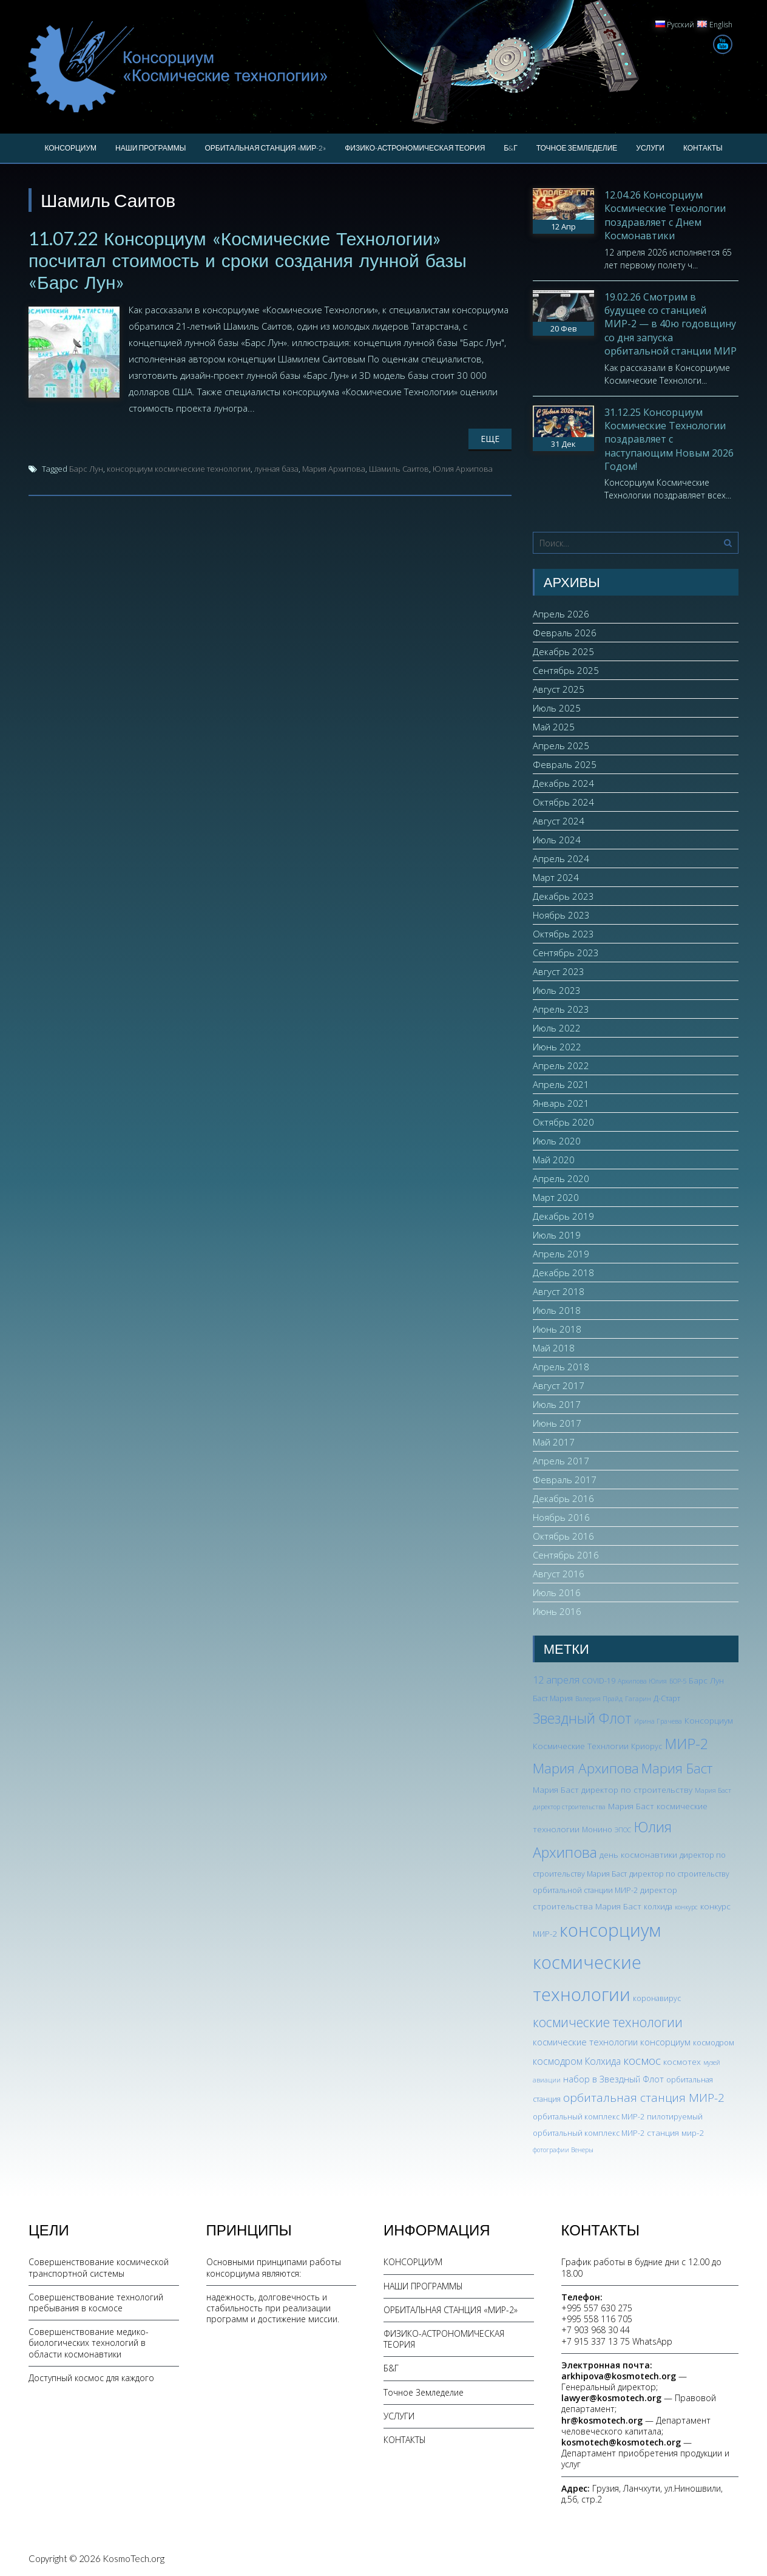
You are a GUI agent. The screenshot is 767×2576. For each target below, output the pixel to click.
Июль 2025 (557, 708)
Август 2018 (558, 1291)
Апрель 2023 (561, 1009)
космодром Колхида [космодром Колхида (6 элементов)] (577, 2061)
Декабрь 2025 (563, 651)
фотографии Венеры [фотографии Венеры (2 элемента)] (563, 2150)
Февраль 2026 (564, 633)
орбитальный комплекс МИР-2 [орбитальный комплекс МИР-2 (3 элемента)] (588, 2117)
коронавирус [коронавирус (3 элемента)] (657, 1998)
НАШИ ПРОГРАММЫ (150, 147)
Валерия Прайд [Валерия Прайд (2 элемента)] (599, 1698)
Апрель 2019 (561, 1254)
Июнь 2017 (557, 1423)
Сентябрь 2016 (566, 1555)
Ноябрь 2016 (561, 1517)
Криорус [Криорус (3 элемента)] (646, 1746)
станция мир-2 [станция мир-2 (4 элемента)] (675, 2132)
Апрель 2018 (561, 1367)
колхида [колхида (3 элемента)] (658, 1906)
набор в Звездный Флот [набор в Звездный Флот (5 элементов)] (613, 2079)
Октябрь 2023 (563, 934)
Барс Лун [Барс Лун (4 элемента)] (706, 1680)
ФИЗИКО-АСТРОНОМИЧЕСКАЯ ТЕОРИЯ (415, 147)
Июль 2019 (557, 1235)
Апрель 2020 (561, 1178)
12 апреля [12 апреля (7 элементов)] (556, 1680)
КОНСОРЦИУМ (70, 147)
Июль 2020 (557, 1141)
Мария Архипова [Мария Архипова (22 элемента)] (586, 1768)
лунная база (276, 468)
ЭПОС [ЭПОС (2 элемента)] (623, 1830)
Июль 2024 (557, 840)
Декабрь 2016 (563, 1498)
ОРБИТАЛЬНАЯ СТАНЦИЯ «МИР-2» (265, 147)
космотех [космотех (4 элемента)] (682, 2061)
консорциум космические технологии (179, 468)
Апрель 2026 (561, 614)
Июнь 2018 (557, 1329)
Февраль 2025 (564, 764)
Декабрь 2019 (563, 1216)
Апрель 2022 (561, 1065)
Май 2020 (554, 1160)
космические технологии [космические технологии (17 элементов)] (608, 2022)
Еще (490, 438)
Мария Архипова (333, 468)
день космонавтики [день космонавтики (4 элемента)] (638, 1854)
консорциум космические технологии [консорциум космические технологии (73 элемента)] (597, 1962)
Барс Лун (86, 468)
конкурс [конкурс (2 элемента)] (686, 1907)
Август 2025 (558, 689)
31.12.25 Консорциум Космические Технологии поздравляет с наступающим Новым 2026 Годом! (669, 440)
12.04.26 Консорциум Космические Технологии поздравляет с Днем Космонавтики (665, 215)
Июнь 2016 (557, 1611)
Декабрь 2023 (563, 896)
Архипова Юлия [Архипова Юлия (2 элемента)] (642, 1681)
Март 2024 (556, 877)
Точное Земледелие (577, 147)
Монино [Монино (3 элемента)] (597, 1829)
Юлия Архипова (463, 468)
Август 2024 (558, 821)
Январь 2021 (561, 1103)
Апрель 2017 (561, 1461)
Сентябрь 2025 (566, 670)
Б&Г (510, 147)
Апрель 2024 (561, 858)
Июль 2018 (557, 1310)
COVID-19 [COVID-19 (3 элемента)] (598, 1681)
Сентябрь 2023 (566, 952)
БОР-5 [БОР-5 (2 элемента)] (677, 1681)
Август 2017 (558, 1385)
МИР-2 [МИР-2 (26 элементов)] (686, 1743)
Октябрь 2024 (563, 802)
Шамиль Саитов (399, 468)
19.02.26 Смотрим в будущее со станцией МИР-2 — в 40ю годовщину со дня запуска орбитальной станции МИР (670, 324)
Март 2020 (556, 1197)
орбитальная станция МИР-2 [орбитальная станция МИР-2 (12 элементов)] (644, 2097)
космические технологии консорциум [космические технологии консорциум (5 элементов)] (612, 2042)
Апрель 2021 (561, 1084)
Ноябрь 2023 (561, 915)
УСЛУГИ (650, 147)
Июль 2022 (557, 1028)
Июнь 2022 (557, 1047)
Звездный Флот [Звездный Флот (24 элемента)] (582, 1718)
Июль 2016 (557, 1592)
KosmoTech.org (133, 2558)
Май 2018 (554, 1348)
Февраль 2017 (564, 1479)
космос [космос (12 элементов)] (642, 2060)
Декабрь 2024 (563, 783)
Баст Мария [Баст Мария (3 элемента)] (553, 1698)
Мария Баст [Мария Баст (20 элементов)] (676, 1768)
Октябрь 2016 (563, 1536)
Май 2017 (554, 1442)
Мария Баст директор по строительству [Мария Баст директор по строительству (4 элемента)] (612, 1789)
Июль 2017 (557, 1404)
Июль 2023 (557, 990)
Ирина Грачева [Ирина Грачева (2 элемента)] (658, 1721)
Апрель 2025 (561, 745)
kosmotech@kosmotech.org (621, 2442)
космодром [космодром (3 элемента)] (713, 2042)
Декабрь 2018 (563, 1272)
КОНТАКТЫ (703, 147)
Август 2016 (558, 1574)
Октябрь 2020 (563, 1122)
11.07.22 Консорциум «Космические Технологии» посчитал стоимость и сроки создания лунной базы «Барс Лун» (248, 260)
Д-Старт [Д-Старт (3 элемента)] (667, 1698)
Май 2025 (554, 727)
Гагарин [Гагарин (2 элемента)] (638, 1698)
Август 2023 (558, 971)
